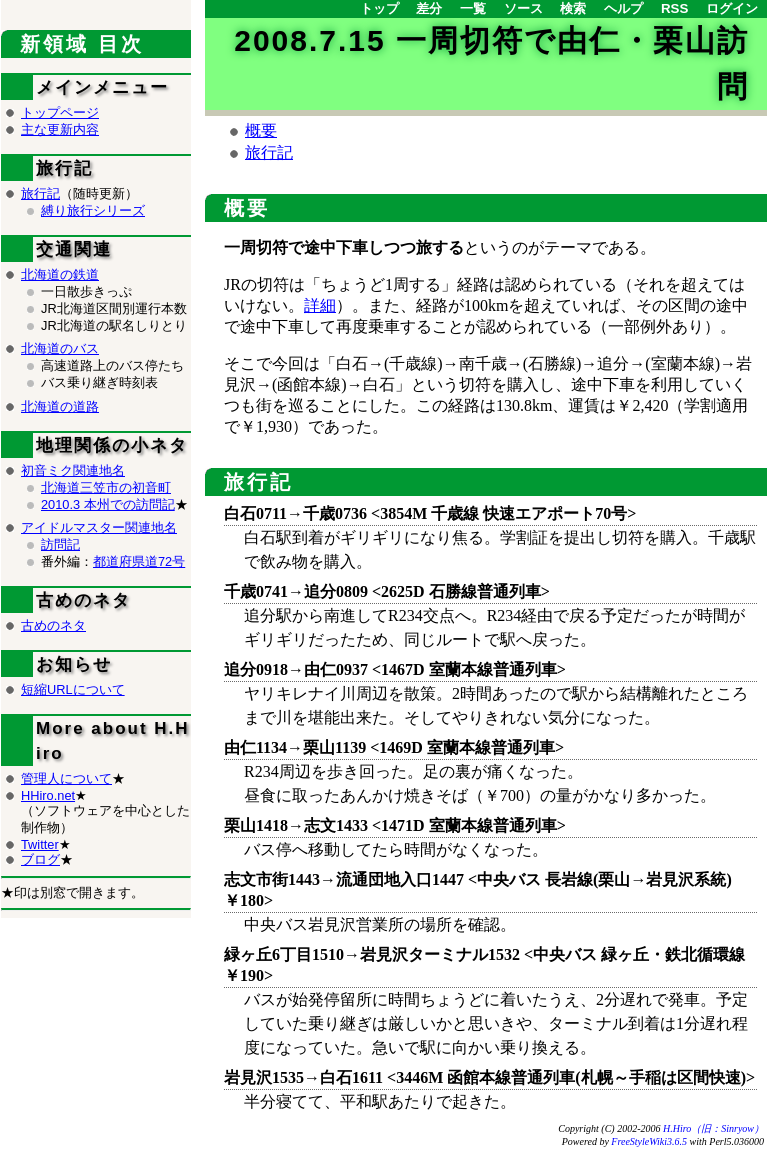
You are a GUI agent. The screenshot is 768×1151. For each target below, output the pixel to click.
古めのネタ (53, 625)
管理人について (66, 778)
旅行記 (269, 152)
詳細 (320, 305)
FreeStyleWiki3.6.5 (649, 1141)
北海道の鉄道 (60, 274)
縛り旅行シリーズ (93, 210)
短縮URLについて (73, 689)
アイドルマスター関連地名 (99, 527)
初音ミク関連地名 (73, 470)
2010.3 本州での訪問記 (108, 504)
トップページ (60, 112)
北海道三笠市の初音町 (106, 487)
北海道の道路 (60, 406)
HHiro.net (48, 795)
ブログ (40, 859)
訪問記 (60, 544)
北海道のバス (60, 348)
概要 (261, 130)
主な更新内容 (60, 129)
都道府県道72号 (139, 561)
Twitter (40, 844)
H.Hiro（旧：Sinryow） (713, 1128)
